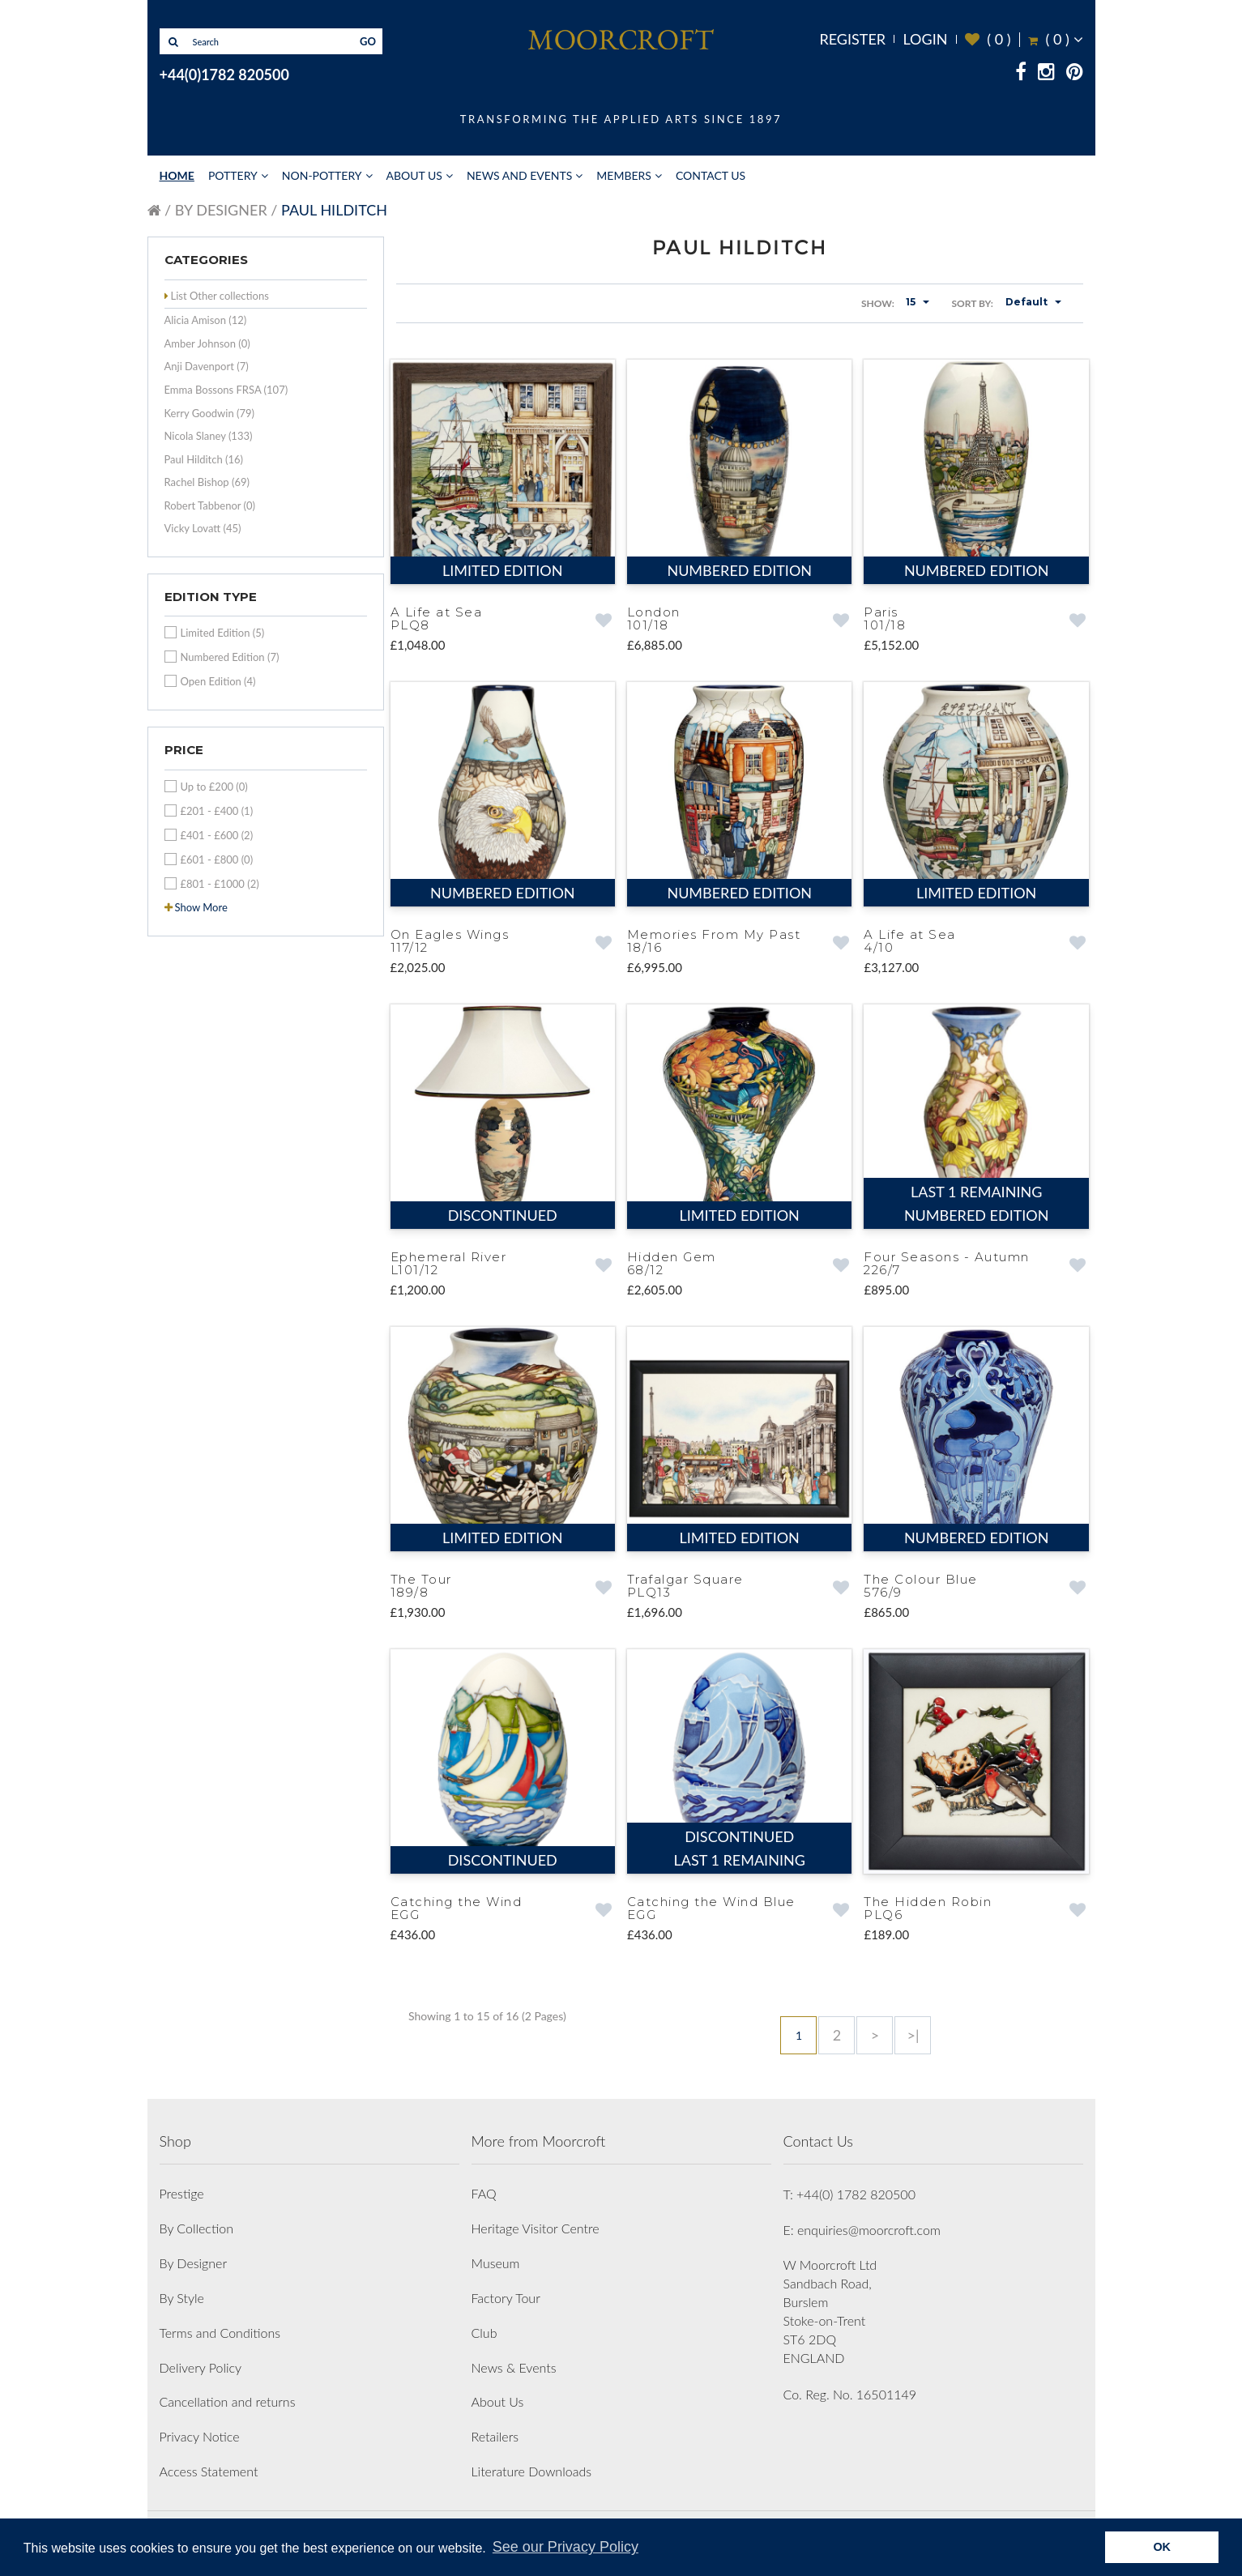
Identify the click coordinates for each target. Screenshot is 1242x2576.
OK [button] (1162, 2546)
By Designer (221, 210)
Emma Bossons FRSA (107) (226, 389)
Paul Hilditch (334, 210)
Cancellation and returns (228, 2393)
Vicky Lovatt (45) (202, 528)
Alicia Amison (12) (205, 319)
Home (177, 175)
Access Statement (209, 2463)
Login (925, 39)
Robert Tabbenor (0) (210, 505)
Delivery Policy (201, 2359)
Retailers (495, 2428)
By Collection (196, 2220)
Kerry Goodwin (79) (209, 413)
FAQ (484, 2185)
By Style (182, 2289)
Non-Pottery (322, 175)
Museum (496, 2255)
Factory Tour (506, 2289)
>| (913, 2027)
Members (623, 175)
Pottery (233, 175)
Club (484, 2324)
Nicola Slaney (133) (208, 435)
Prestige (182, 2185)
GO (368, 41)
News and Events (519, 175)
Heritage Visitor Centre (536, 2220)
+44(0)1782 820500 (224, 74)
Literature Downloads (532, 2463)
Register (852, 39)
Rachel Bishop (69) (207, 482)
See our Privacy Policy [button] (565, 2547)
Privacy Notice (200, 2428)
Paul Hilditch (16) (204, 459)
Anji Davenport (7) (206, 366)
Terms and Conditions (220, 2324)
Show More (201, 907)
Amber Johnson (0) (207, 343)
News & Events (514, 2359)
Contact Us (710, 175)
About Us (414, 175)
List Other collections (220, 295)
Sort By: (972, 303)
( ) (988, 39)
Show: (877, 303)
